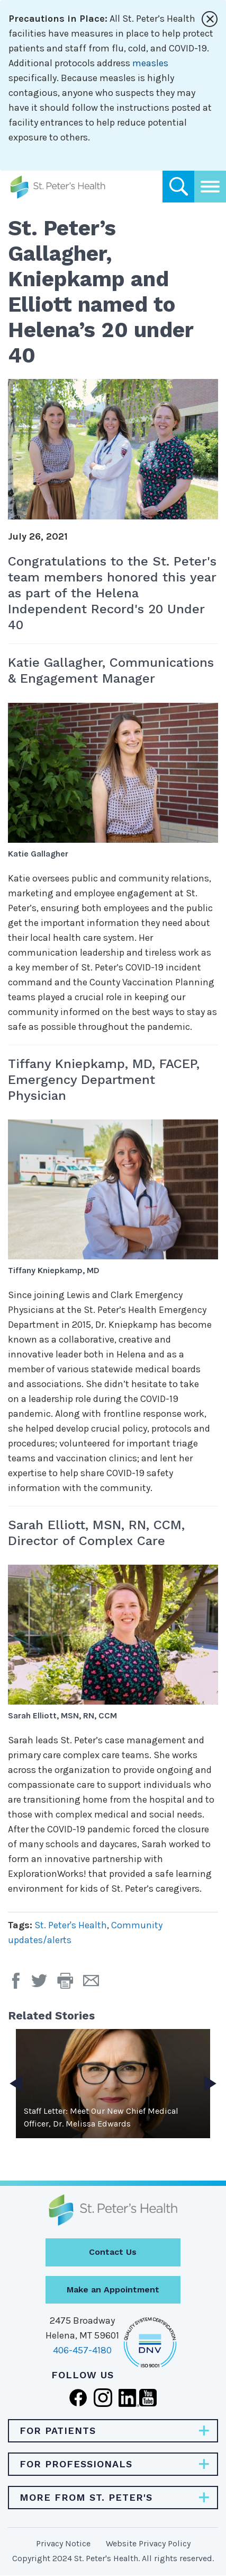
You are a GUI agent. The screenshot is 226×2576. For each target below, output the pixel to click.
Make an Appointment (113, 2289)
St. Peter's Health (70, 1925)
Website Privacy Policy (148, 2543)
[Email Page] (95, 1984)
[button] (70, 1984)
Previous (15, 2083)
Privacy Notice (63, 2543)
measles (150, 63)
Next (210, 2083)
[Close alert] (210, 19)
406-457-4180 (82, 2350)
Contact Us (113, 2252)
